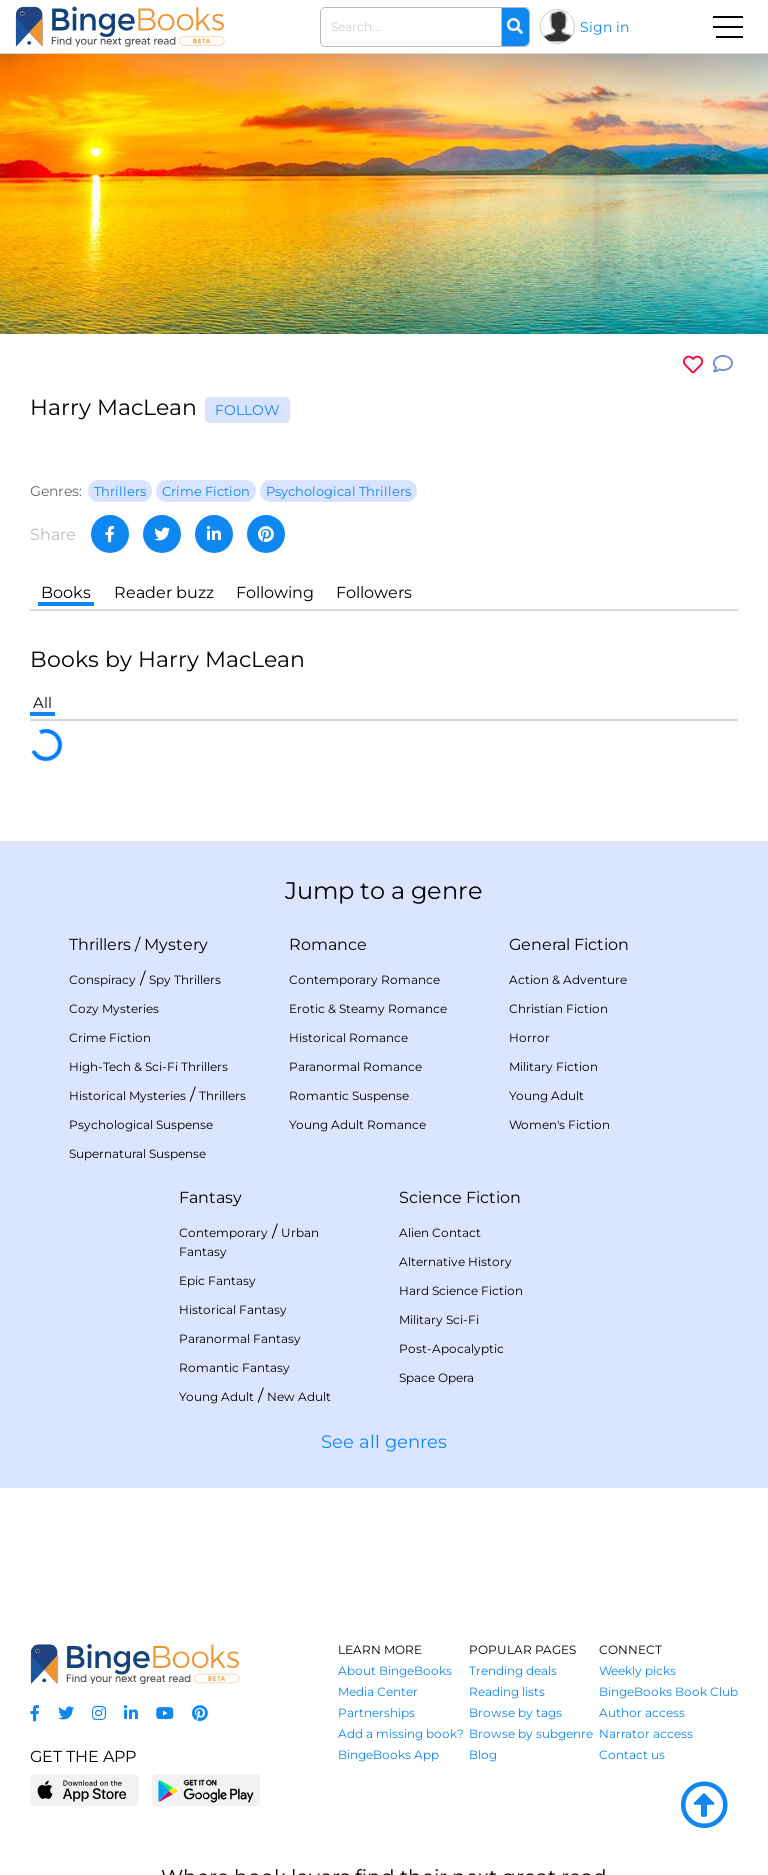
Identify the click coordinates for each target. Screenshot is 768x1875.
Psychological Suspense (141, 1124)
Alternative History (455, 1261)
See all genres (384, 1442)
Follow (247, 410)
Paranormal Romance (355, 1066)
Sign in (604, 27)
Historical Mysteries (127, 1095)
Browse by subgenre (531, 1733)
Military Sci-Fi (439, 1319)
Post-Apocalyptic (451, 1348)
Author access (642, 1712)
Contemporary (223, 1232)
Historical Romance (348, 1037)
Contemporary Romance (364, 979)
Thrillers (100, 944)
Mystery (176, 944)
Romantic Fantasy (234, 1367)
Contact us (632, 1754)
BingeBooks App (388, 1754)
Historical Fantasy (233, 1309)
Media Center (378, 1691)
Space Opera (436, 1377)
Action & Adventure (568, 979)
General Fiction (569, 944)
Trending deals (513, 1670)
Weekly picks (637, 1670)
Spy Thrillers (185, 979)
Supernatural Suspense (137, 1153)
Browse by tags (515, 1712)
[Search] (515, 27)
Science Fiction (460, 1197)
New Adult (299, 1396)
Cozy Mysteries (114, 1008)
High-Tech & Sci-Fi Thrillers (148, 1066)
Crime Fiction (110, 1037)
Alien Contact (440, 1232)
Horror (529, 1037)
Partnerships (376, 1712)
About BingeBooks (395, 1670)
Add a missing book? (401, 1733)
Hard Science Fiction (461, 1290)
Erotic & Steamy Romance (368, 1008)
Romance (328, 944)
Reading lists (507, 1691)
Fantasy (210, 1197)
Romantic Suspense (349, 1095)
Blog (483, 1754)
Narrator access (646, 1733)
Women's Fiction (559, 1124)
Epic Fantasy (217, 1280)
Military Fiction (553, 1066)
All (42, 702)
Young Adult (546, 1095)
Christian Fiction (558, 1008)
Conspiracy (102, 979)
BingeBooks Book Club (668, 1691)
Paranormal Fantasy (240, 1338)
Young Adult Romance (357, 1124)
